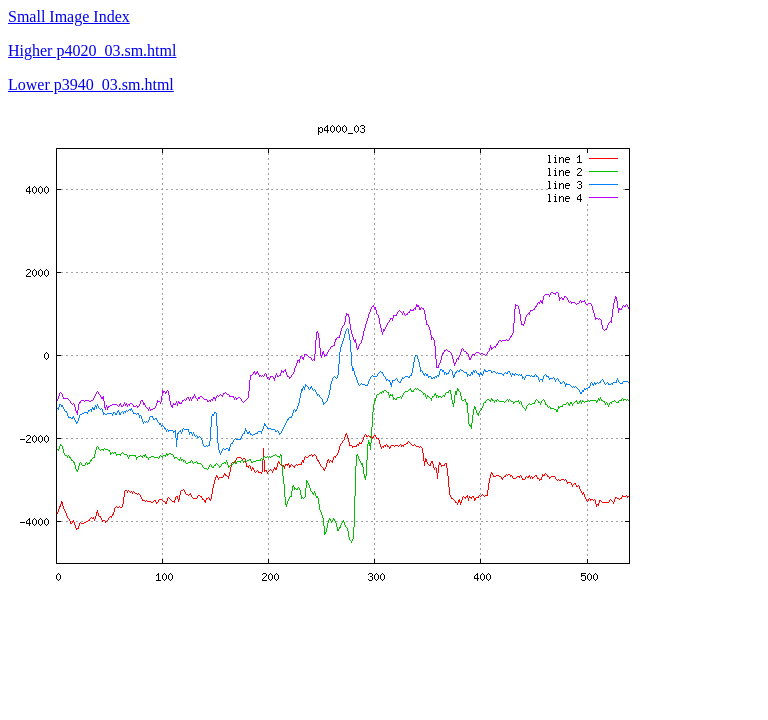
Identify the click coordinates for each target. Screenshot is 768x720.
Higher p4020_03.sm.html (92, 50)
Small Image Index (69, 16)
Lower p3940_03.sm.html (91, 84)
